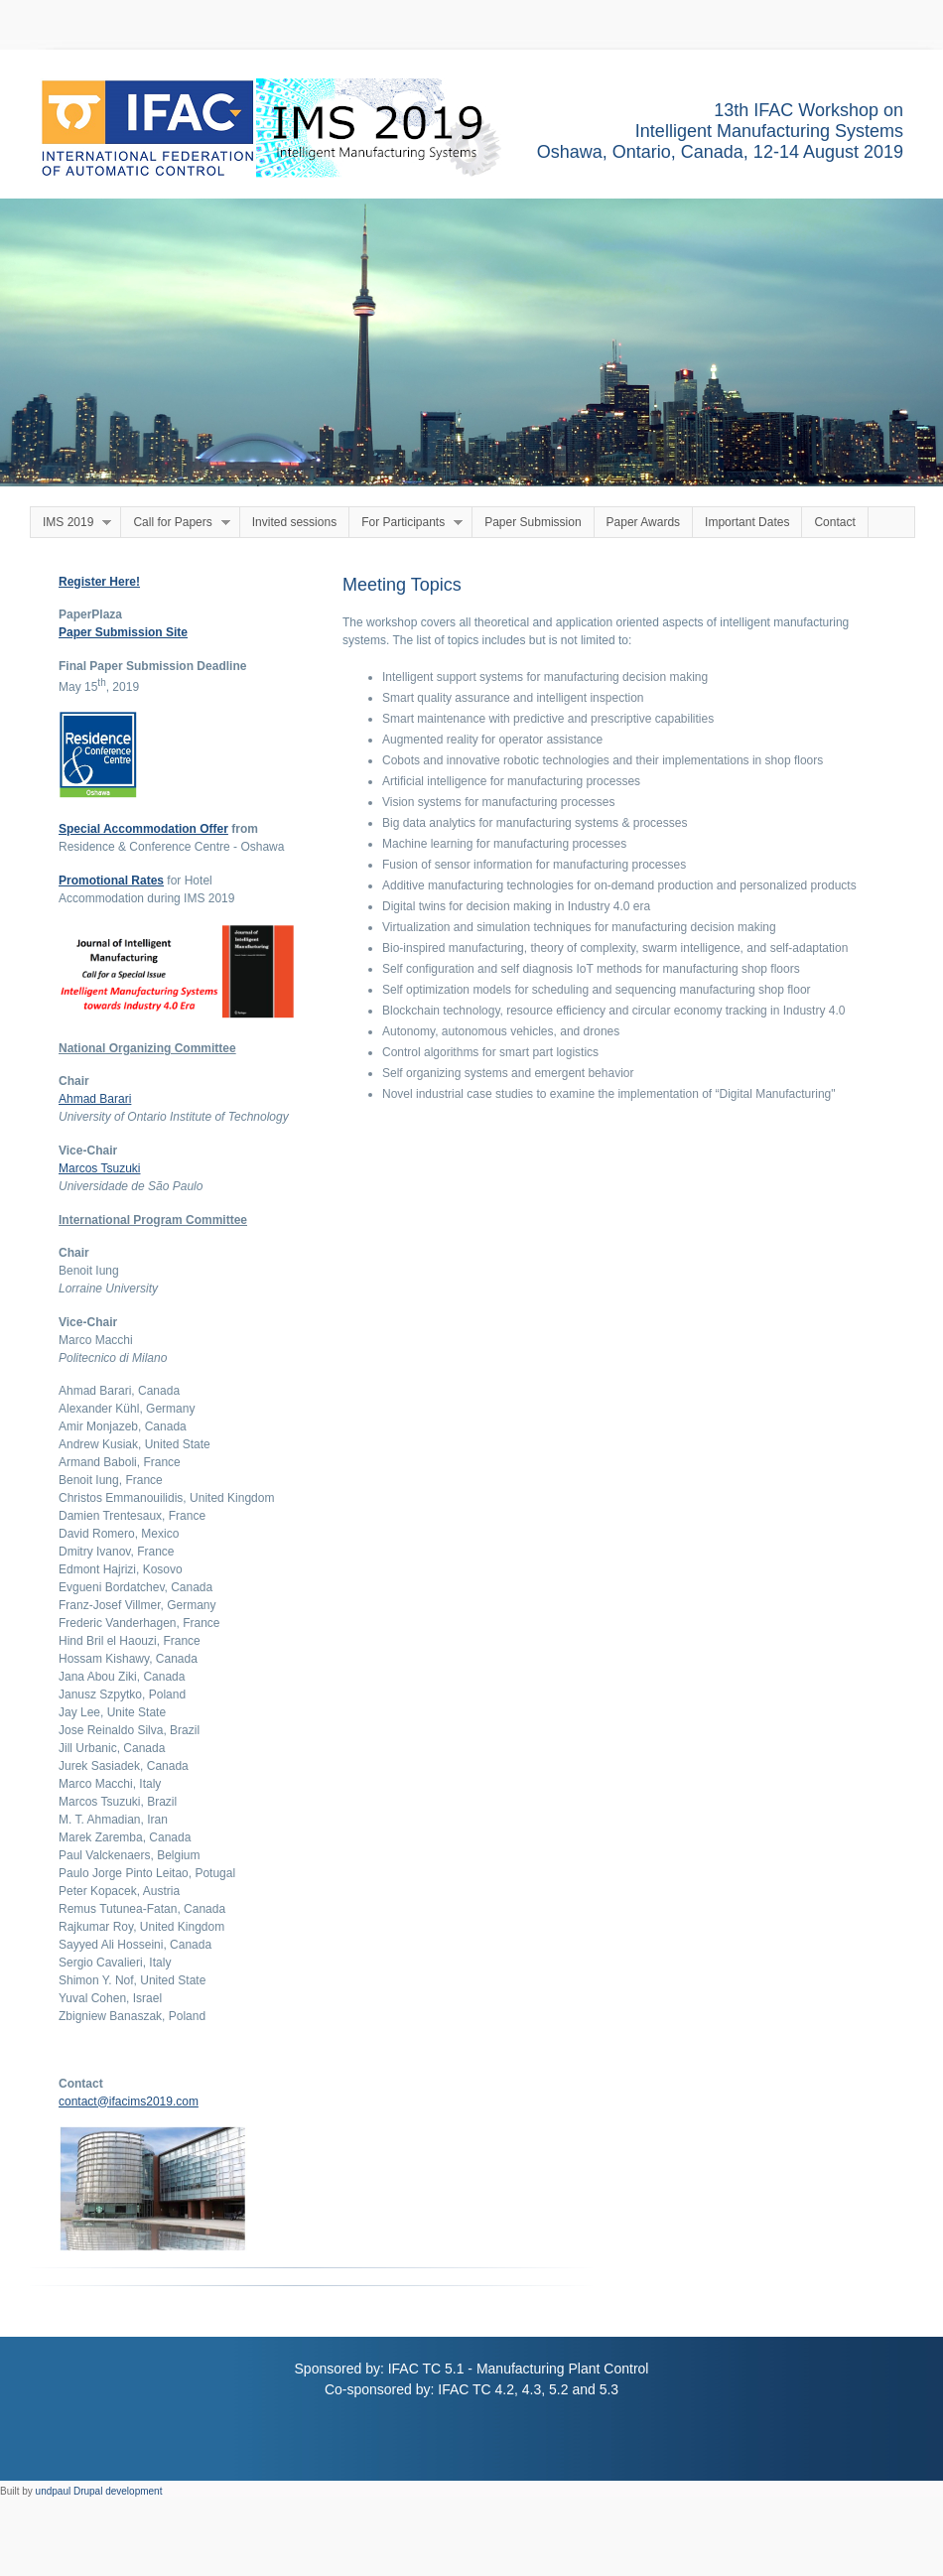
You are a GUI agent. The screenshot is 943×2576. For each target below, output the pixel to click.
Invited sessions (294, 522)
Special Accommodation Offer (143, 829)
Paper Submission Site (123, 632)
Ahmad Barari (95, 1099)
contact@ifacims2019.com (129, 2101)
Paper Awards (643, 522)
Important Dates (747, 522)
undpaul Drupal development (99, 2491)
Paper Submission (532, 522)
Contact (834, 522)
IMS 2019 (71, 522)
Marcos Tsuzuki (99, 1168)
